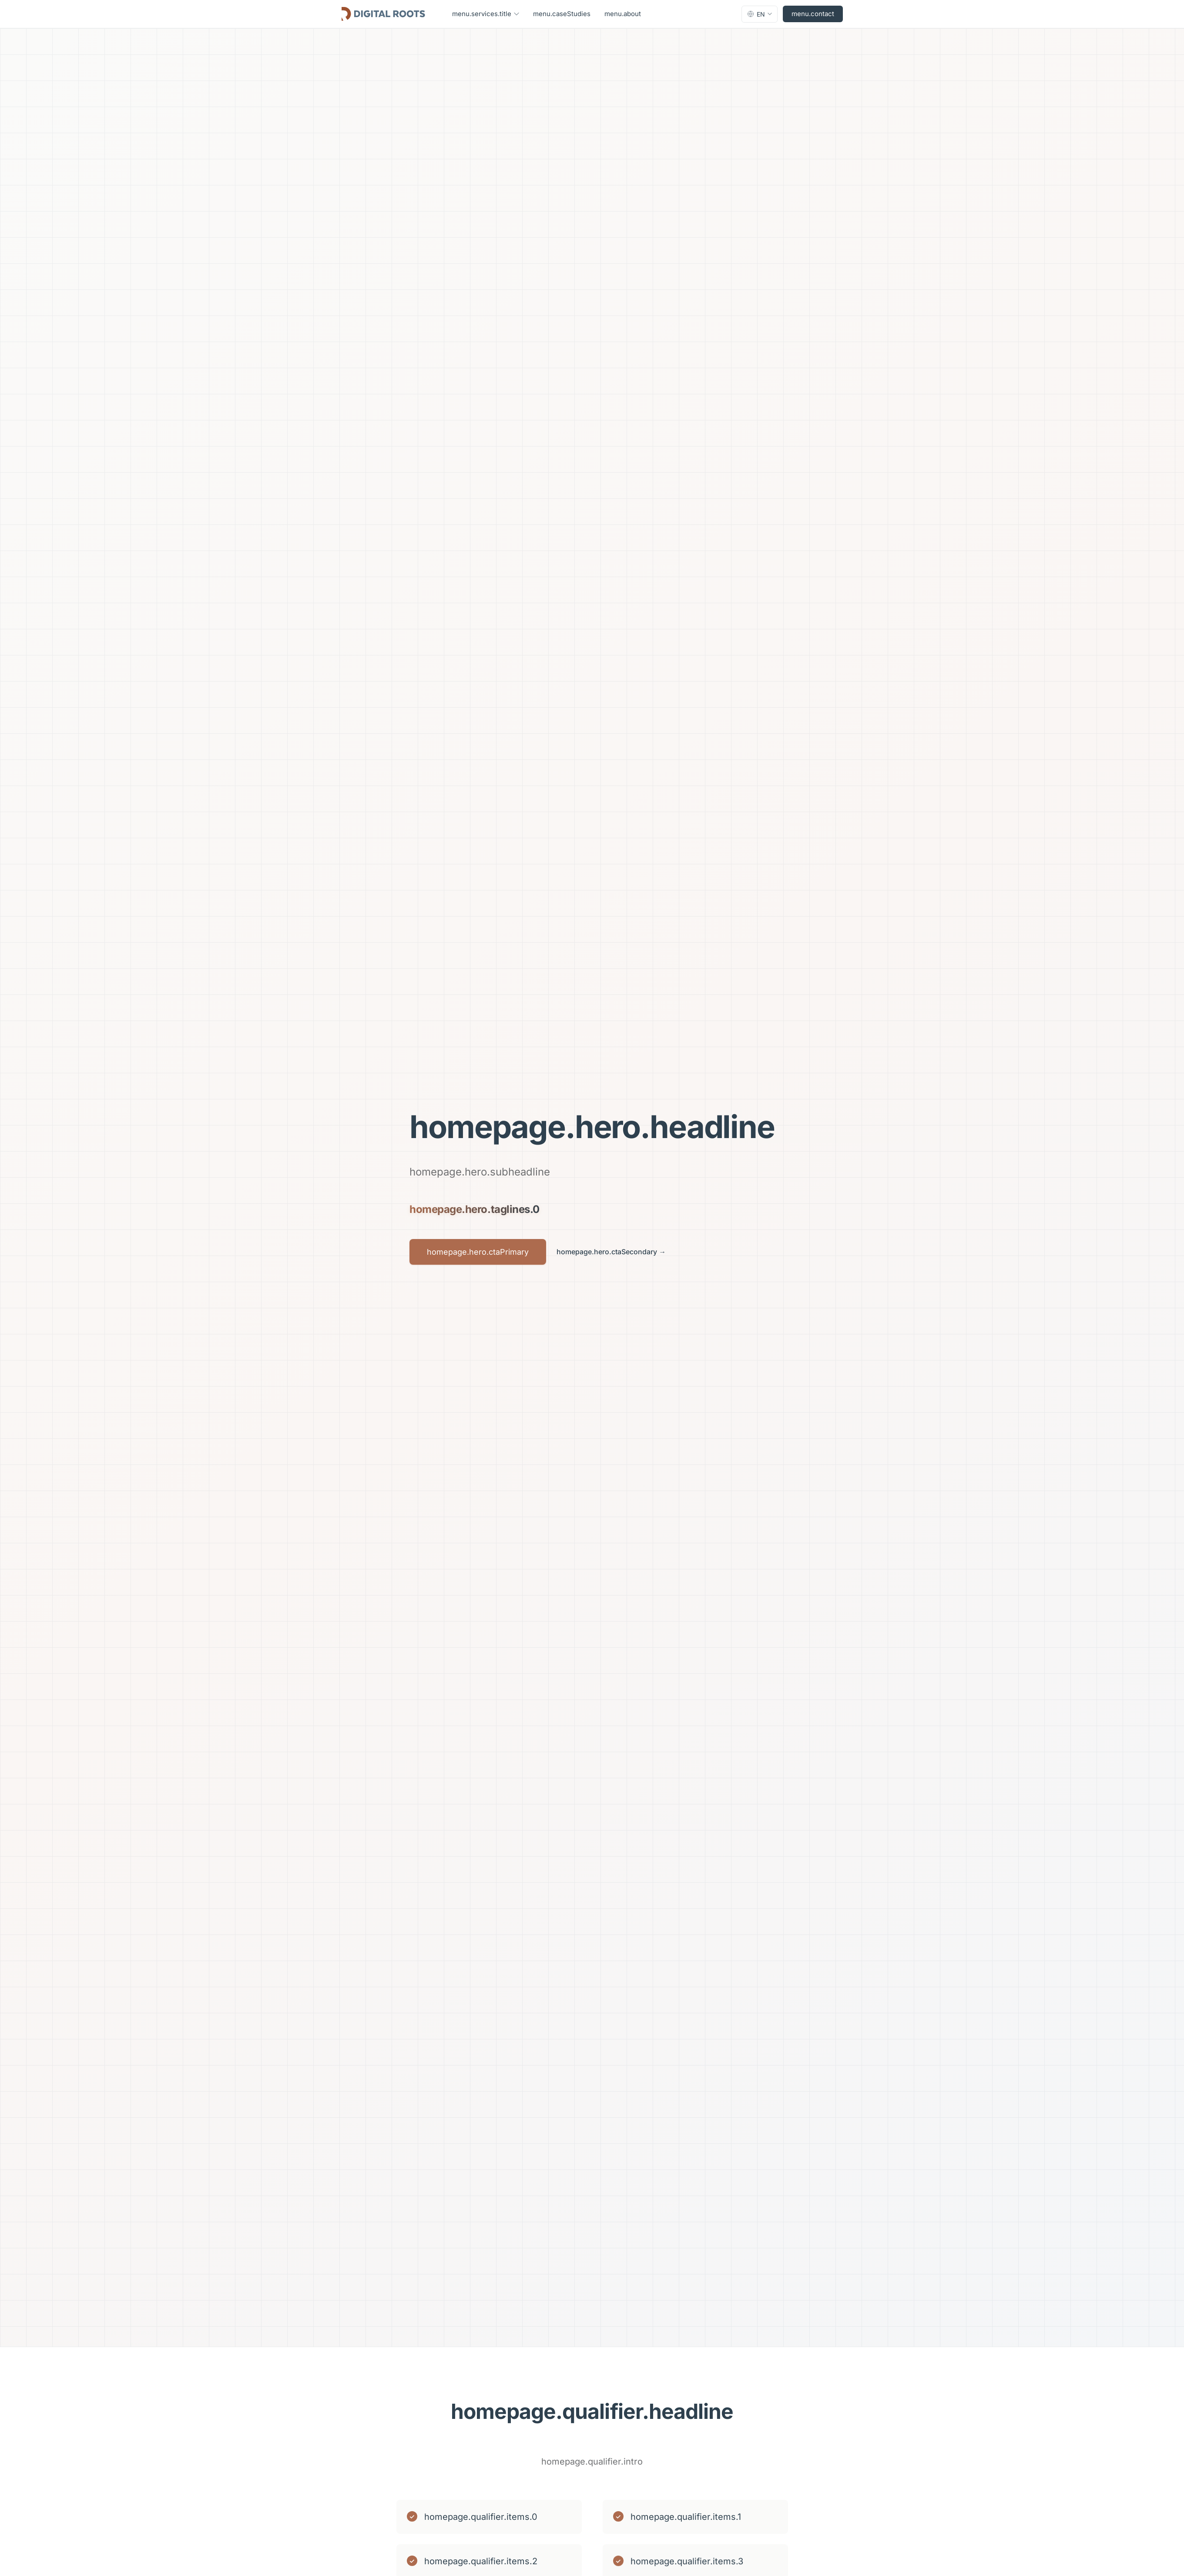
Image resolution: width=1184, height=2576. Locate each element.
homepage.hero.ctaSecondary (611, 1251)
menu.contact (813, 14)
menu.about (622, 14)
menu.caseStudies (561, 14)
